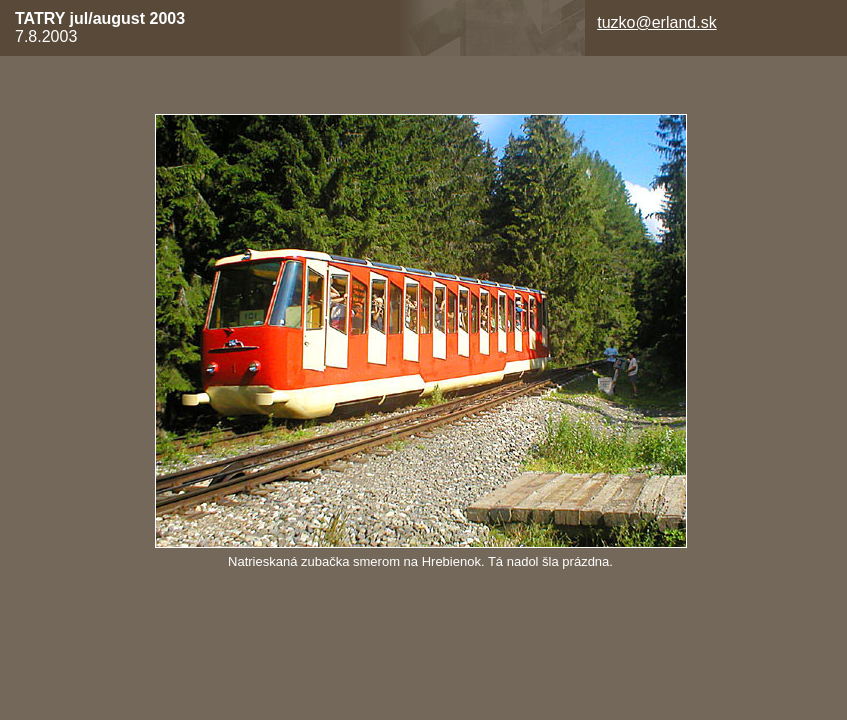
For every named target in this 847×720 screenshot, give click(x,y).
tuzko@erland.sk (656, 22)
